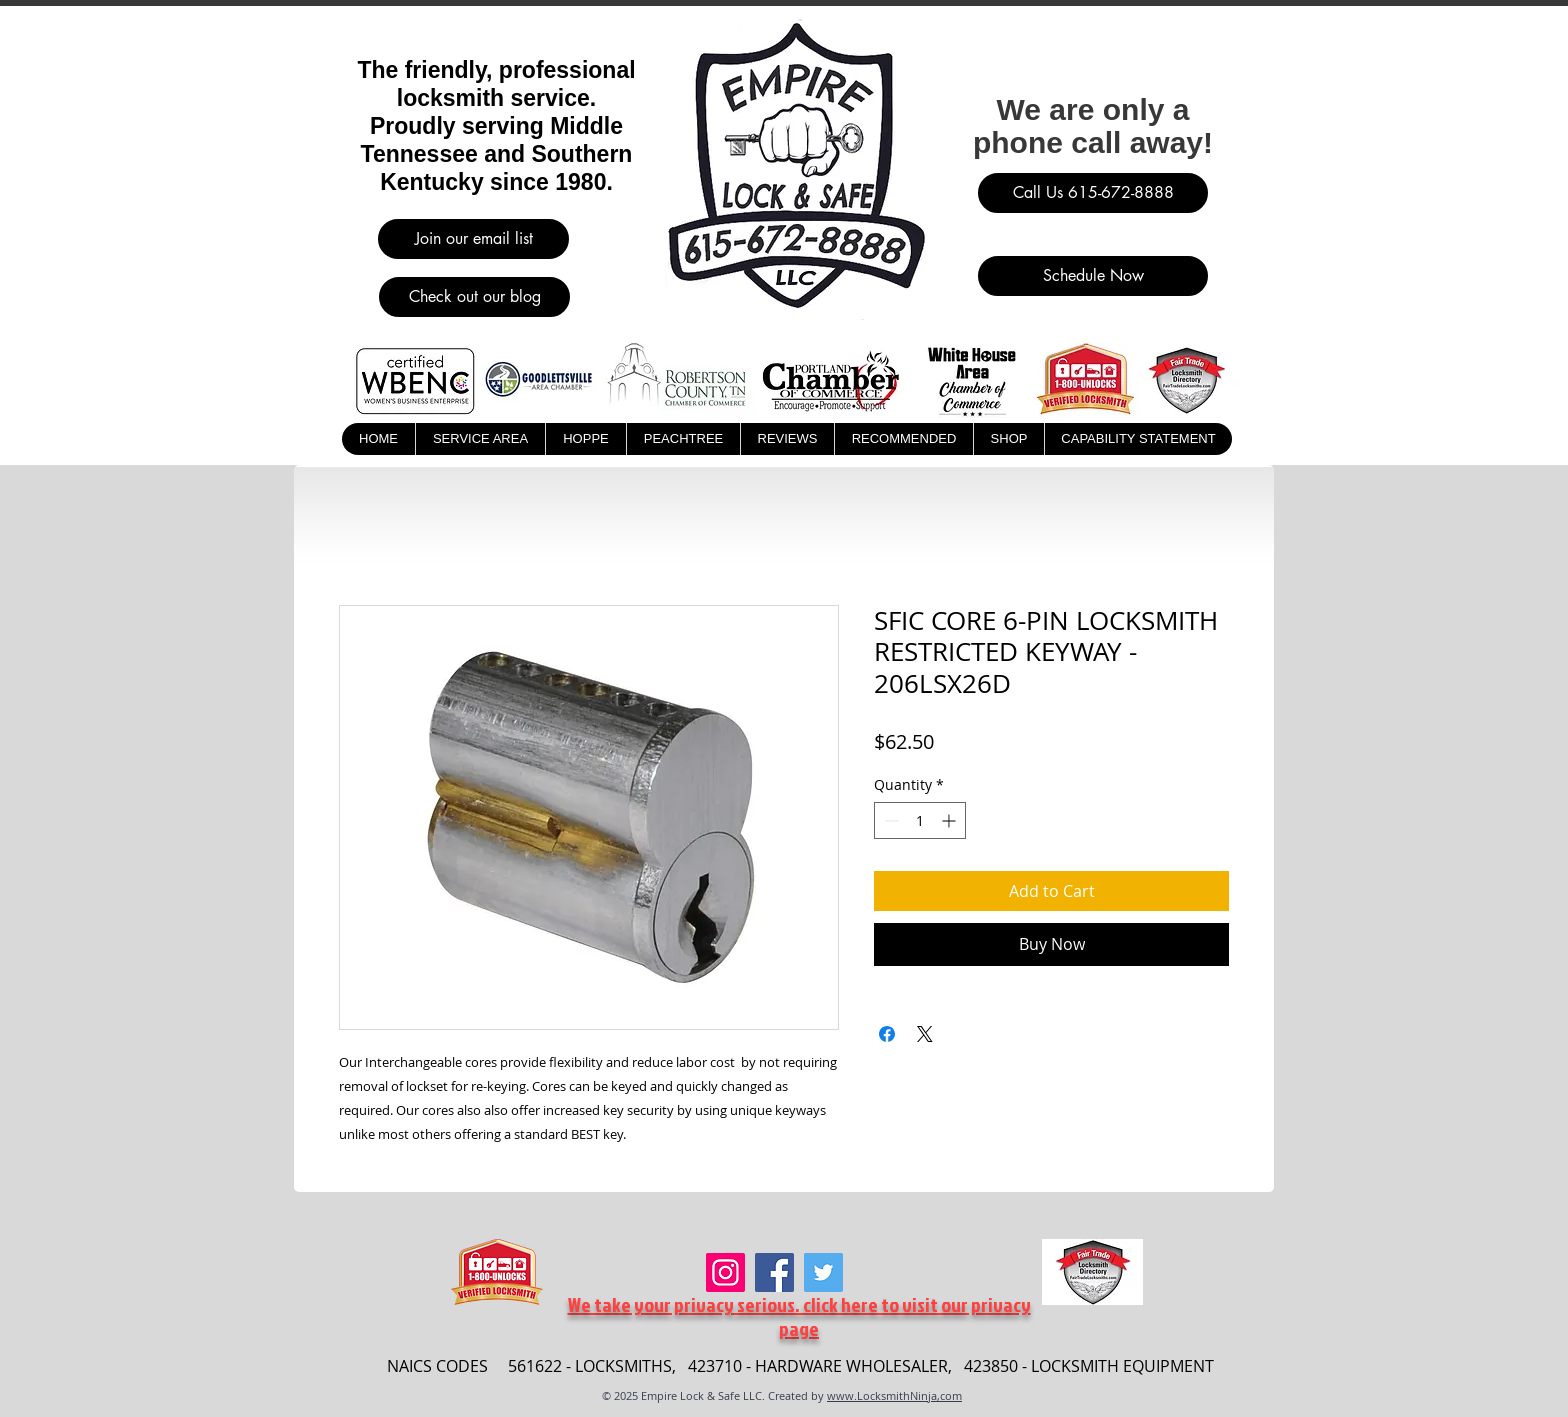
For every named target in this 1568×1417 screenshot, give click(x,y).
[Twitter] (823, 1272)
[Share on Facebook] (887, 1034)
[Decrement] (889, 820)
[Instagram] (725, 1272)
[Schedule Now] (1093, 276)
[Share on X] (925, 1034)
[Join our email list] (473, 239)
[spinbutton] (920, 820)
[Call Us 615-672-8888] (1093, 193)
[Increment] (950, 820)
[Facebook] (774, 1272)
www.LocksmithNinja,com (894, 1395)
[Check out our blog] (474, 297)
